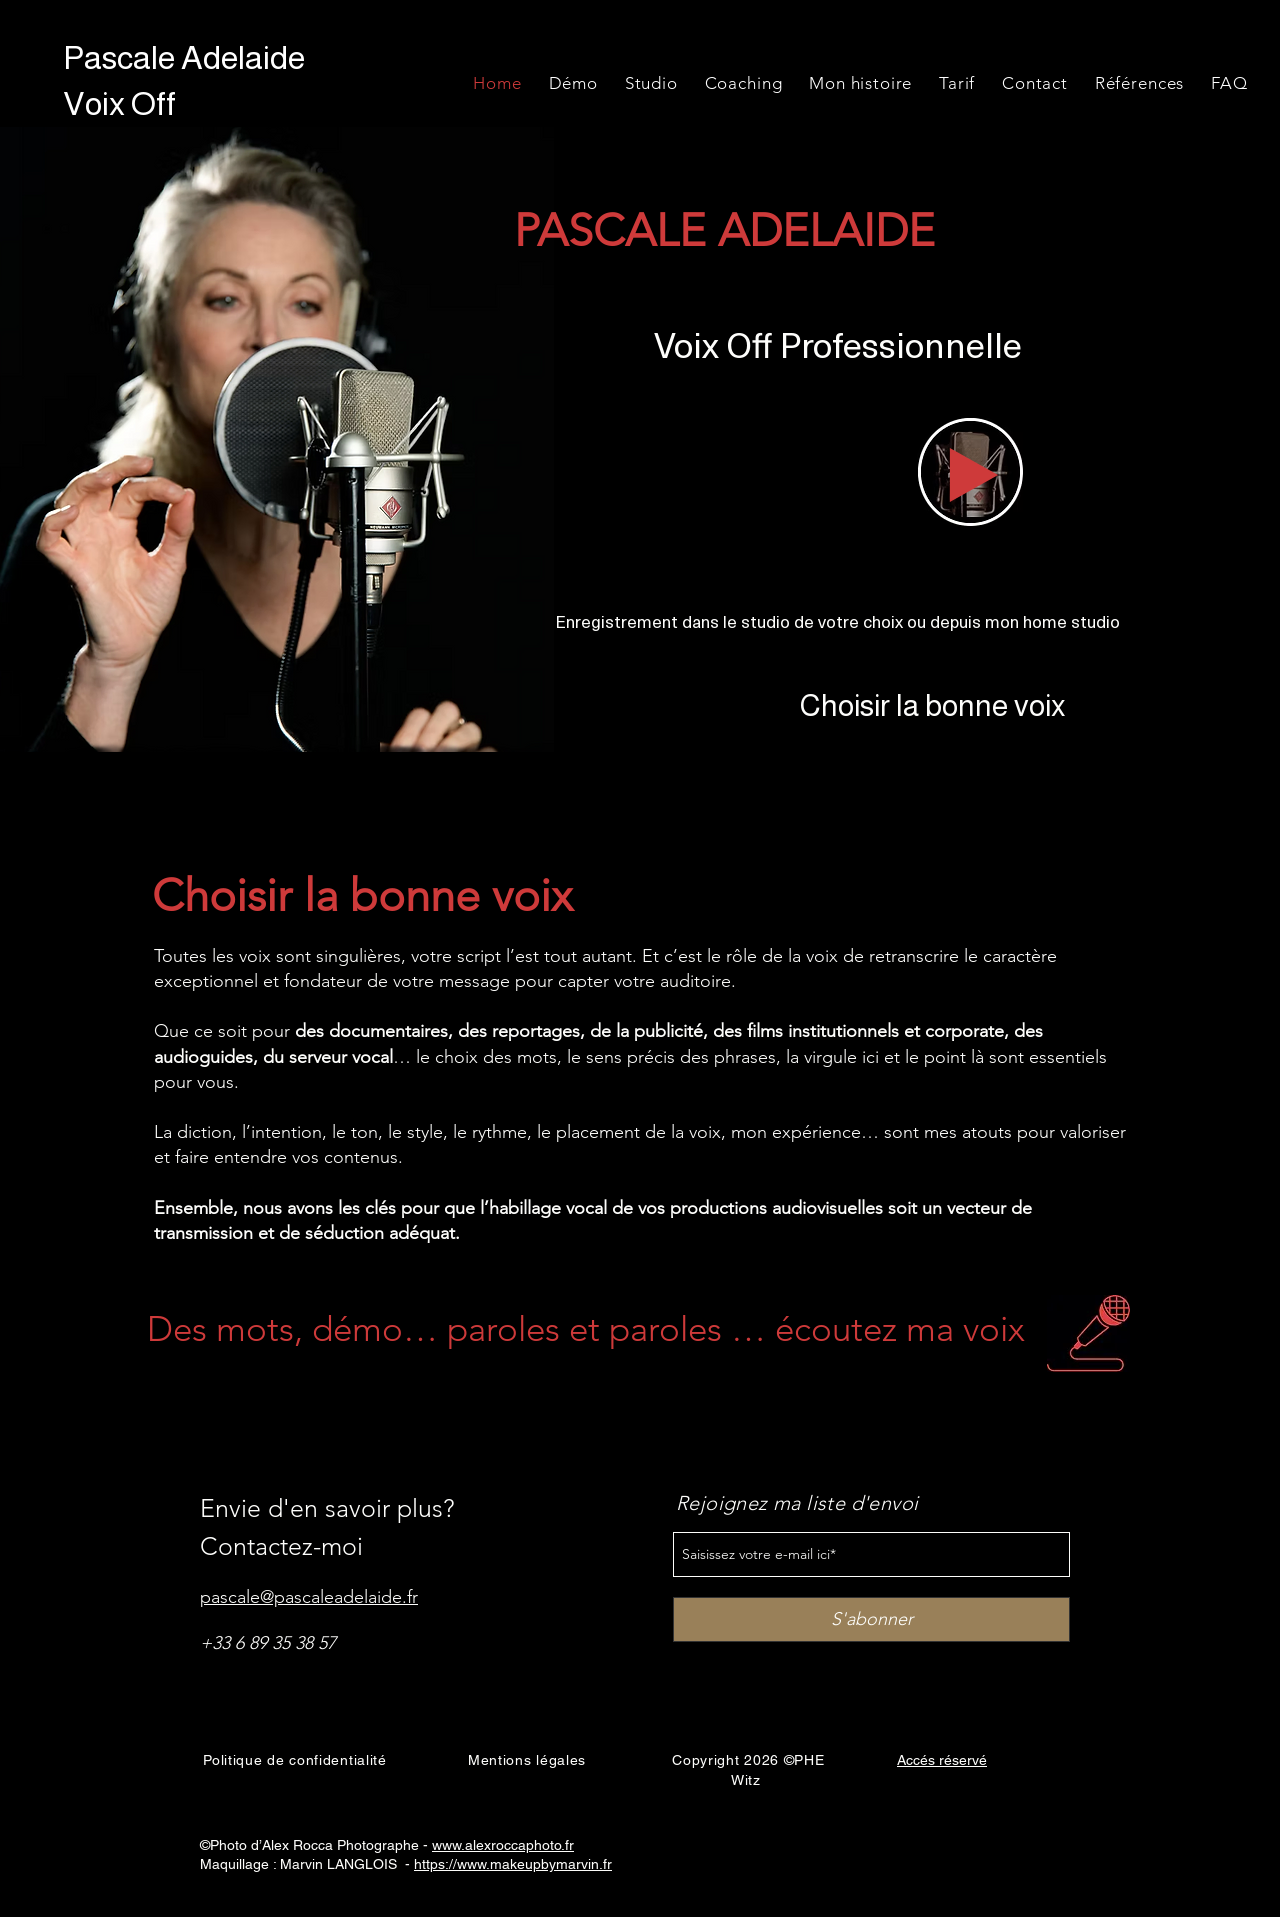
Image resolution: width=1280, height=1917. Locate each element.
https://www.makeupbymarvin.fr (513, 1864)
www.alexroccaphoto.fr (503, 1845)
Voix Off (122, 103)
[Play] (974, 475)
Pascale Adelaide (184, 57)
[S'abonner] (871, 1619)
